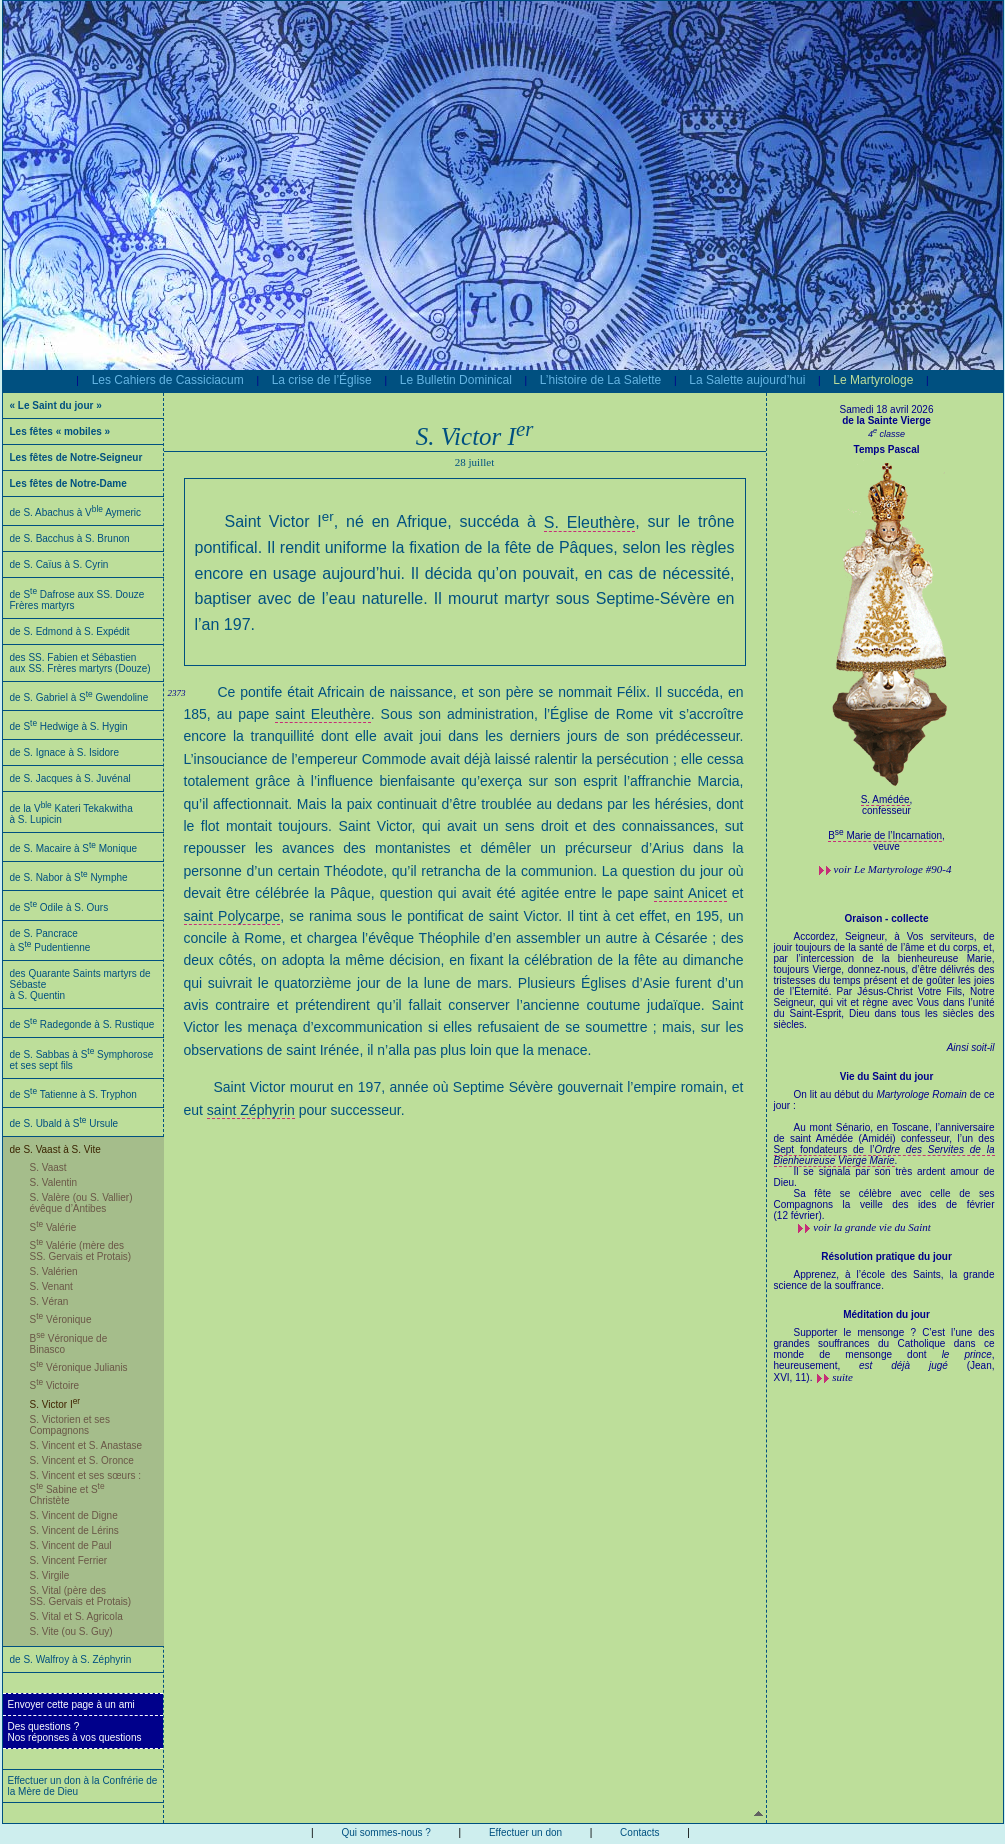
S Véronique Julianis (79, 1367)
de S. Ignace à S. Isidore (65, 752)
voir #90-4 (893, 869)
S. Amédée (885, 799)
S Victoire (55, 1385)
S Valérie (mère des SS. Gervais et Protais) (81, 1251)
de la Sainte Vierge (886, 420)
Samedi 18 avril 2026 (887, 409)
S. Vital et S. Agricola (76, 1616)
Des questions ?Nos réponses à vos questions (75, 1732)
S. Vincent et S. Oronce (82, 1460)
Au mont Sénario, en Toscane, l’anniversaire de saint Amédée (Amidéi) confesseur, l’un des (884, 1133)
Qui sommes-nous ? (385, 1832)
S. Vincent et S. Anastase (86, 1445)
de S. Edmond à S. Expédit (70, 631)
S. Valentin (54, 1182)
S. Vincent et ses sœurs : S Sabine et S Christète (86, 1488)
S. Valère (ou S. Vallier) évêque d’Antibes (81, 1203)
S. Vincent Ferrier (69, 1560)
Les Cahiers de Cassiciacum (168, 380)
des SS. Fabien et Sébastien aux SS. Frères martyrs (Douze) (80, 663)
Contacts (639, 1832)
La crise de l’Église (322, 380)
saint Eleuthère (322, 714)
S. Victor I (55, 1404)
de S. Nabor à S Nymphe (69, 877)
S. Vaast (48, 1167)
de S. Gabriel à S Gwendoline (79, 697)
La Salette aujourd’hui (747, 380)
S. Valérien (54, 1271)
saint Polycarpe (232, 916)
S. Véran (49, 1301)
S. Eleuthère (590, 522)
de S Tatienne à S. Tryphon (73, 1094)
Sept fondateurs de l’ (884, 1155)
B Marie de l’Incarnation (885, 835)
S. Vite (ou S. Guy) (71, 1631)
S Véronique (61, 1319)
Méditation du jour (886, 1314)
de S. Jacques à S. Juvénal (70, 778)
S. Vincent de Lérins (74, 1530)
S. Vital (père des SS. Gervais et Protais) (81, 1596)
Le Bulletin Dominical (456, 380)
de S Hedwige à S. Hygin (69, 726)
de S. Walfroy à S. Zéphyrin (71, 1659)
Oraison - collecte (887, 918)
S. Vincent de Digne (74, 1515)
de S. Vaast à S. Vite (55, 1149)
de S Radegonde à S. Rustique (82, 1024)
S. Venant (51, 1286)
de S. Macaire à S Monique (74, 848)
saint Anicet (690, 893)
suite (842, 1377)
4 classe (886, 434)
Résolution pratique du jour (886, 1256)
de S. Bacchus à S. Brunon (70, 538)
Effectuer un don (525, 1832)
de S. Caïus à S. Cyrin (59, 564)
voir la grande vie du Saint (872, 1227)
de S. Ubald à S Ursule (64, 1123)
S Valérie (53, 1227)
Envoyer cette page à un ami (71, 1704)
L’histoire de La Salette (600, 380)
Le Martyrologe (873, 380)
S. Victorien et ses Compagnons (70, 1425)
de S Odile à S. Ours (59, 907)
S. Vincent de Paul (71, 1545)
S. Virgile (50, 1575)
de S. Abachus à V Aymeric (76, 512)
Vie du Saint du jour (887, 1076)
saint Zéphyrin (251, 1110)
